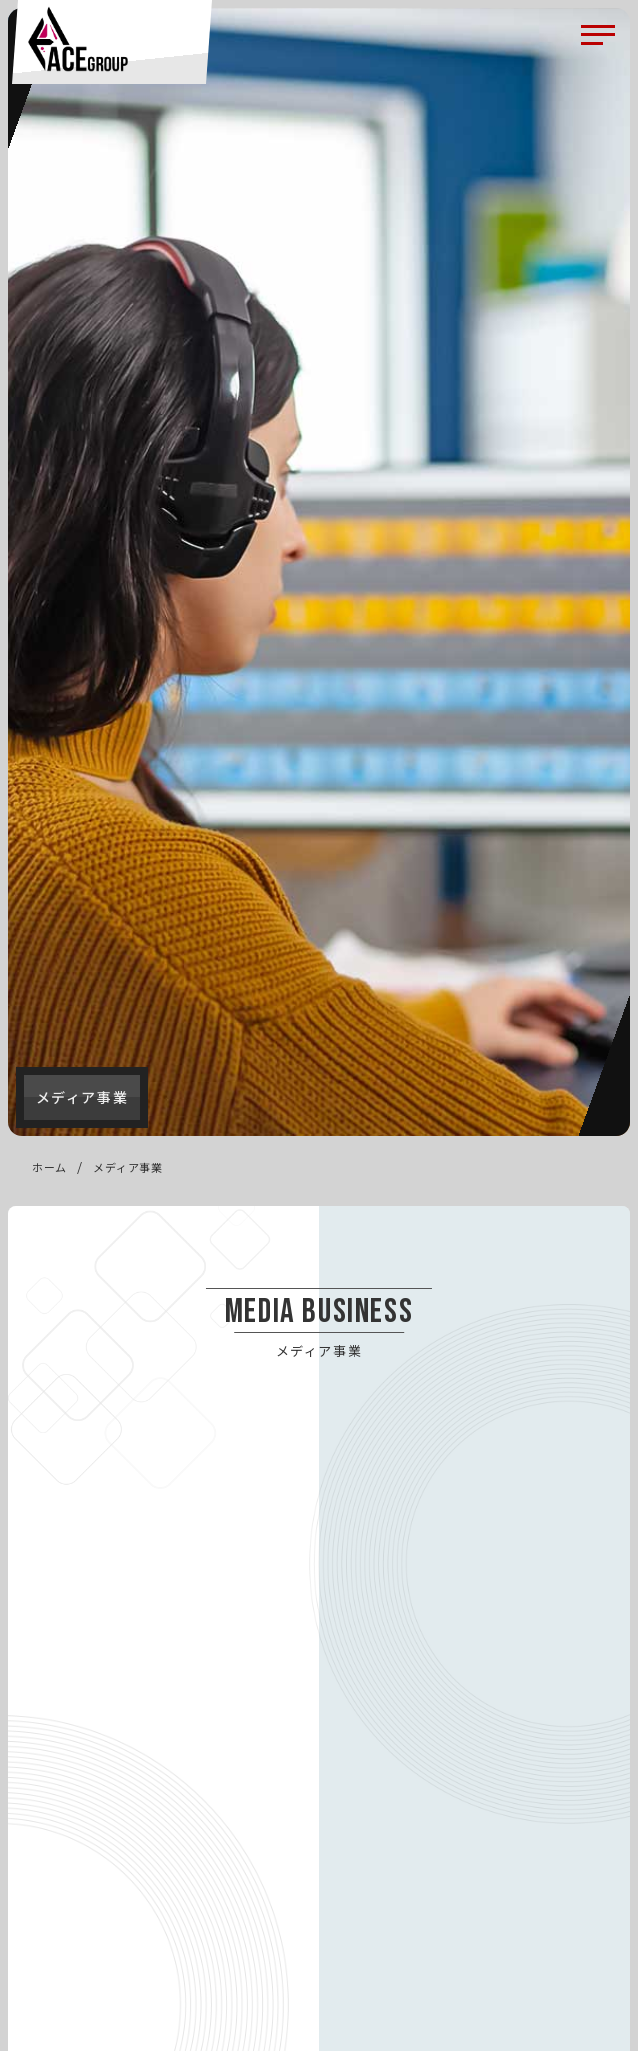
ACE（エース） (78, 39)
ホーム (49, 1167)
